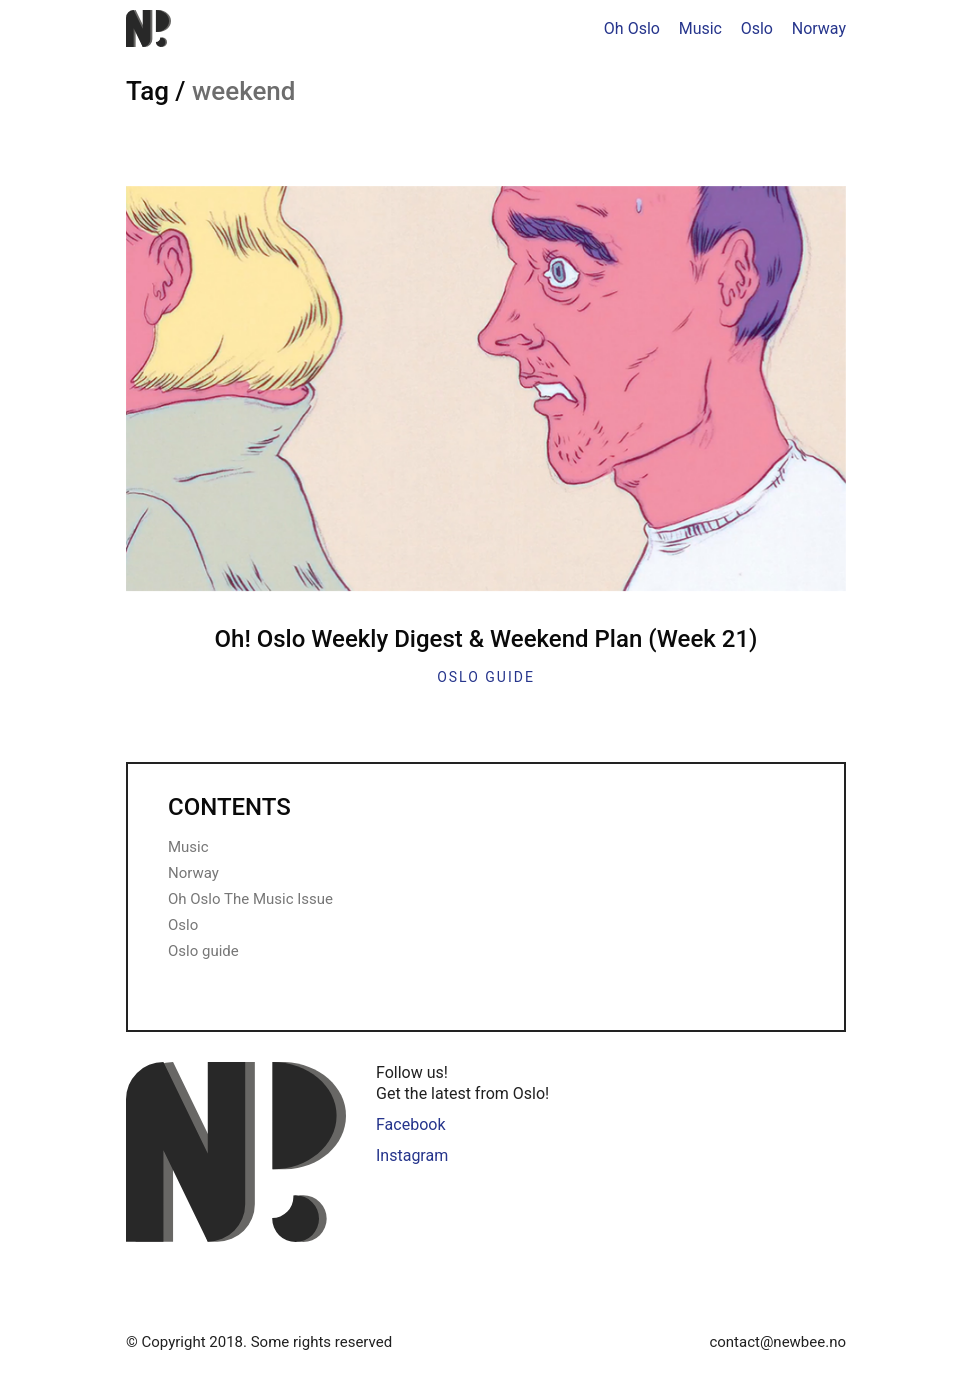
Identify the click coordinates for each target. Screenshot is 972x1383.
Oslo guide (486, 677)
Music (188, 847)
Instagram (412, 1155)
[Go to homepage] (148, 28)
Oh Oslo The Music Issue (250, 899)
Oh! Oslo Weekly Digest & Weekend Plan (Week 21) (486, 639)
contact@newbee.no (777, 1342)
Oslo (183, 925)
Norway (193, 873)
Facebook (410, 1124)
